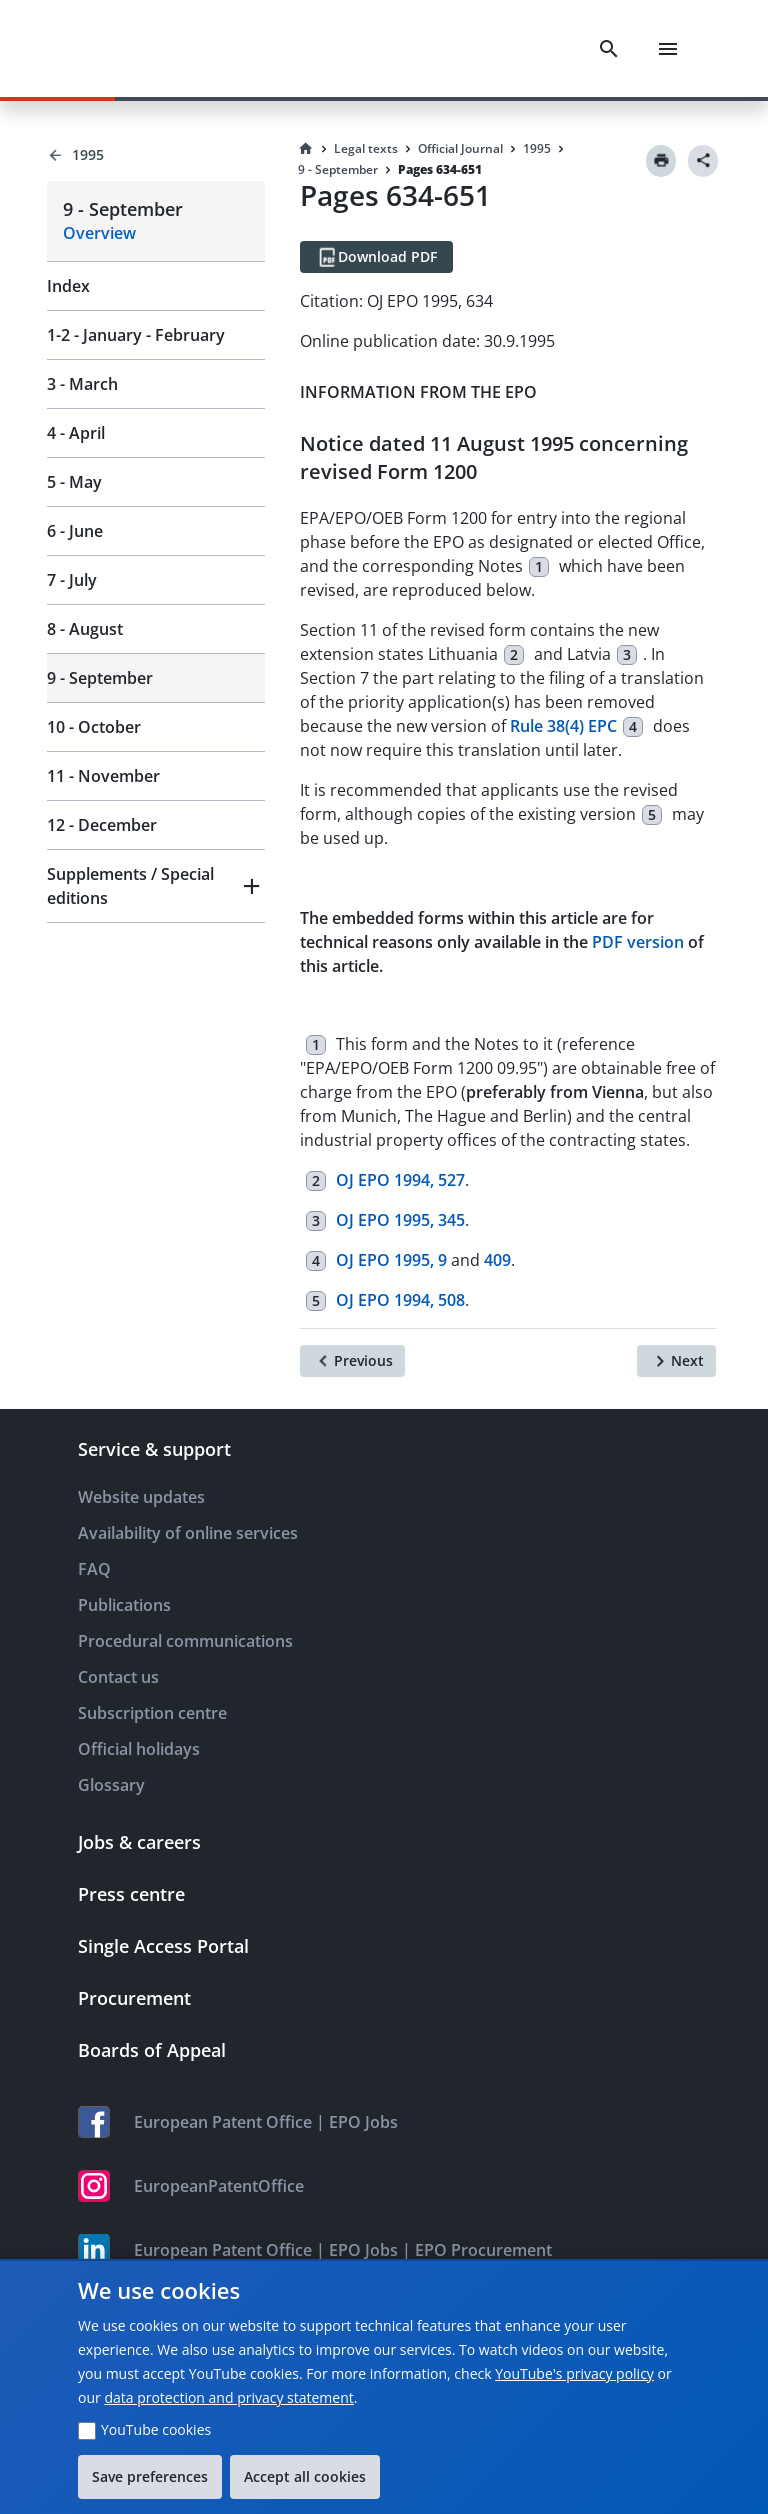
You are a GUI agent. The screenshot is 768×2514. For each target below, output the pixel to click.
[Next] (676, 1361)
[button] (156, 886)
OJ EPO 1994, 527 (400, 1180)
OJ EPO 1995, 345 (400, 1220)
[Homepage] (306, 149)
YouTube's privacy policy (574, 2373)
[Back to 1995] (156, 155)
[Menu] (668, 49)
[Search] (609, 49)
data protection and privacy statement (228, 2397)
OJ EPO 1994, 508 (400, 1300)
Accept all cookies (305, 2476)
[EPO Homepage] (125, 48)
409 (497, 1260)
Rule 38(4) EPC (563, 726)
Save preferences (150, 2476)
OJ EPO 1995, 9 (391, 1260)
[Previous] (352, 1361)
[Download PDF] (376, 257)
